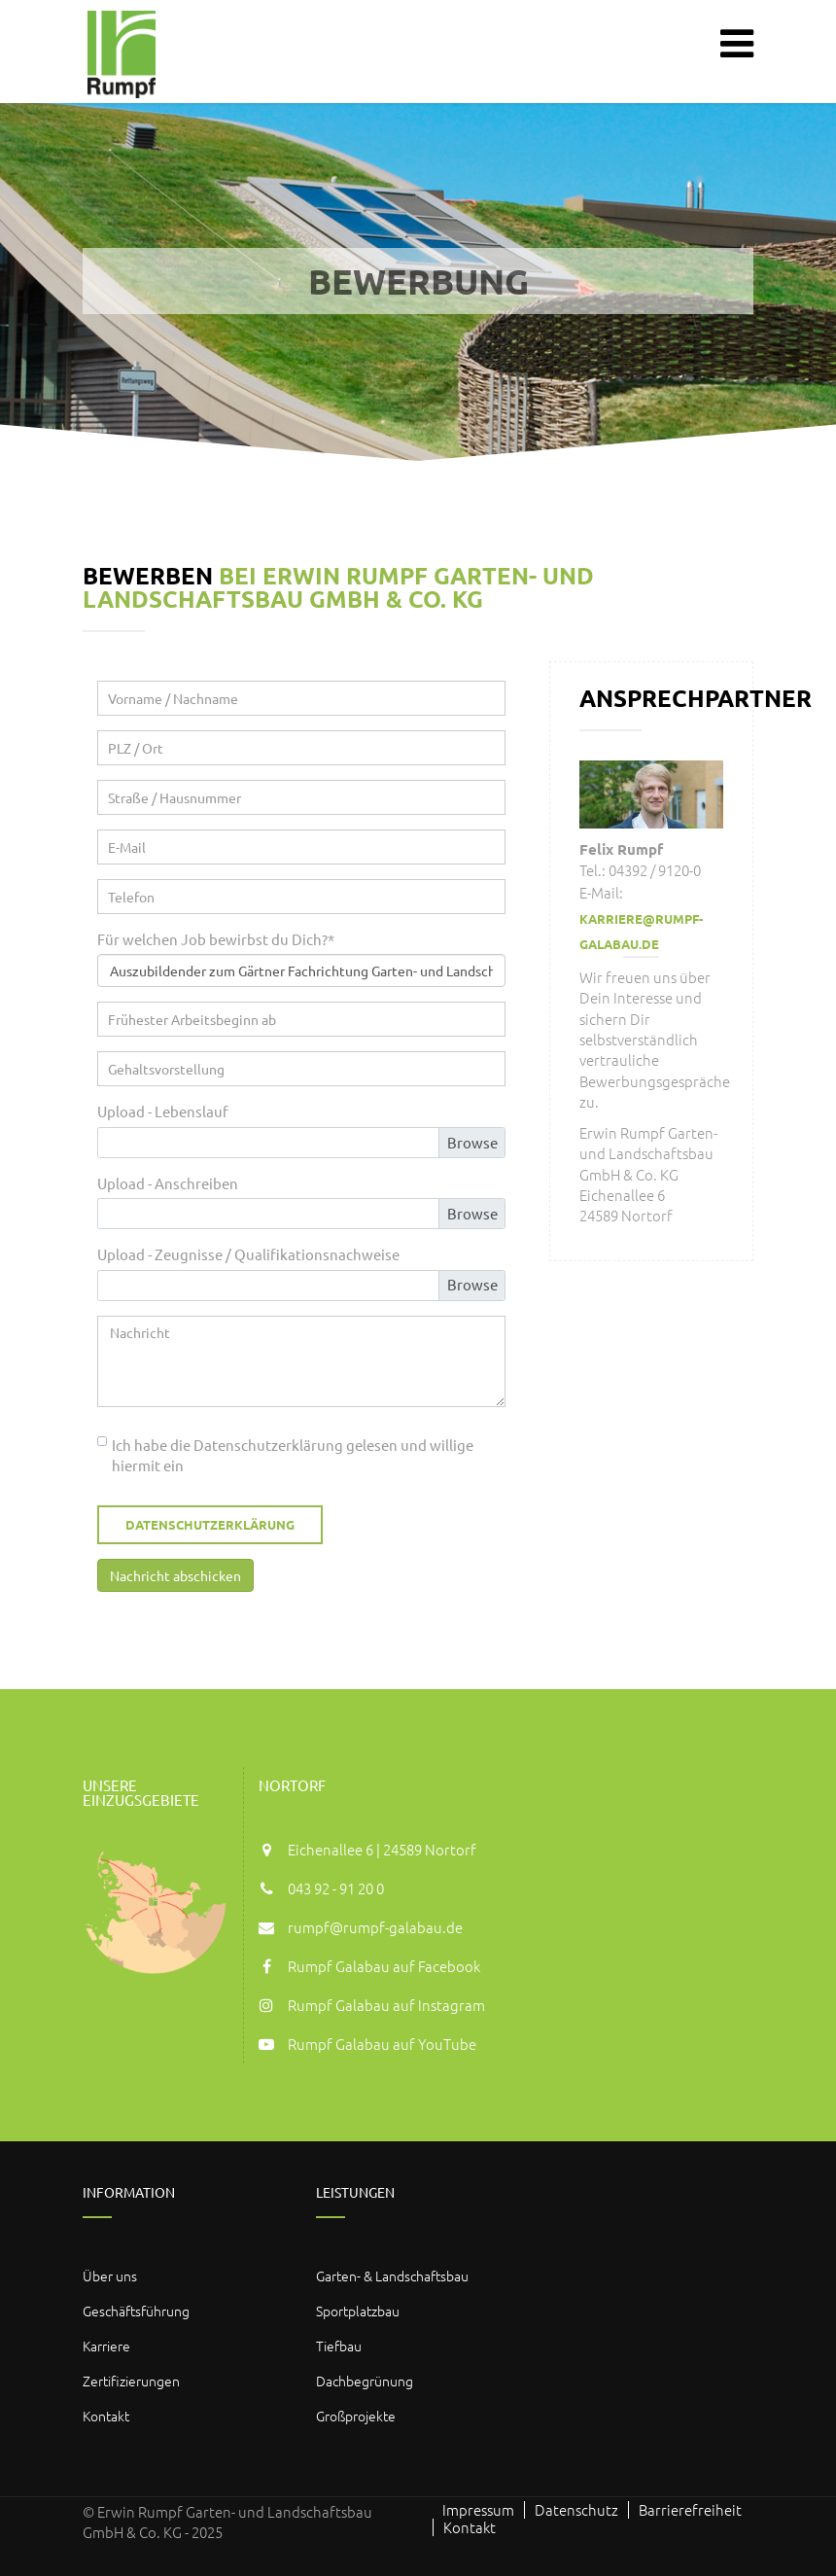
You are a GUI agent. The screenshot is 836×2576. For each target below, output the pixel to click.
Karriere (106, 2345)
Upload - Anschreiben (167, 1183)
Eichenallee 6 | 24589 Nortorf (382, 1849)
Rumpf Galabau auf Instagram (386, 2004)
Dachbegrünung (364, 2380)
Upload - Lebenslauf (162, 1111)
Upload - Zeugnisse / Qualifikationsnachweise (248, 1254)
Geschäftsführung (136, 2310)
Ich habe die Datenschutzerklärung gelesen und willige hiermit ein (292, 1454)
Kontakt (106, 2415)
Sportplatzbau (358, 2310)
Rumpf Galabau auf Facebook (384, 1966)
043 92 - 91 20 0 (336, 1888)
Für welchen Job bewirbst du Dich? (215, 938)
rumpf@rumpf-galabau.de (375, 1927)
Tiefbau (339, 2345)
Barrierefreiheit (690, 2510)
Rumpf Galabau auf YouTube (382, 2043)
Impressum (478, 2510)
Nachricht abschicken (175, 1575)
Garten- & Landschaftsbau (392, 2275)
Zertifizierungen (131, 2380)
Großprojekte (356, 2415)
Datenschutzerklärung (210, 1524)
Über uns (110, 2275)
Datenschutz (576, 2510)
